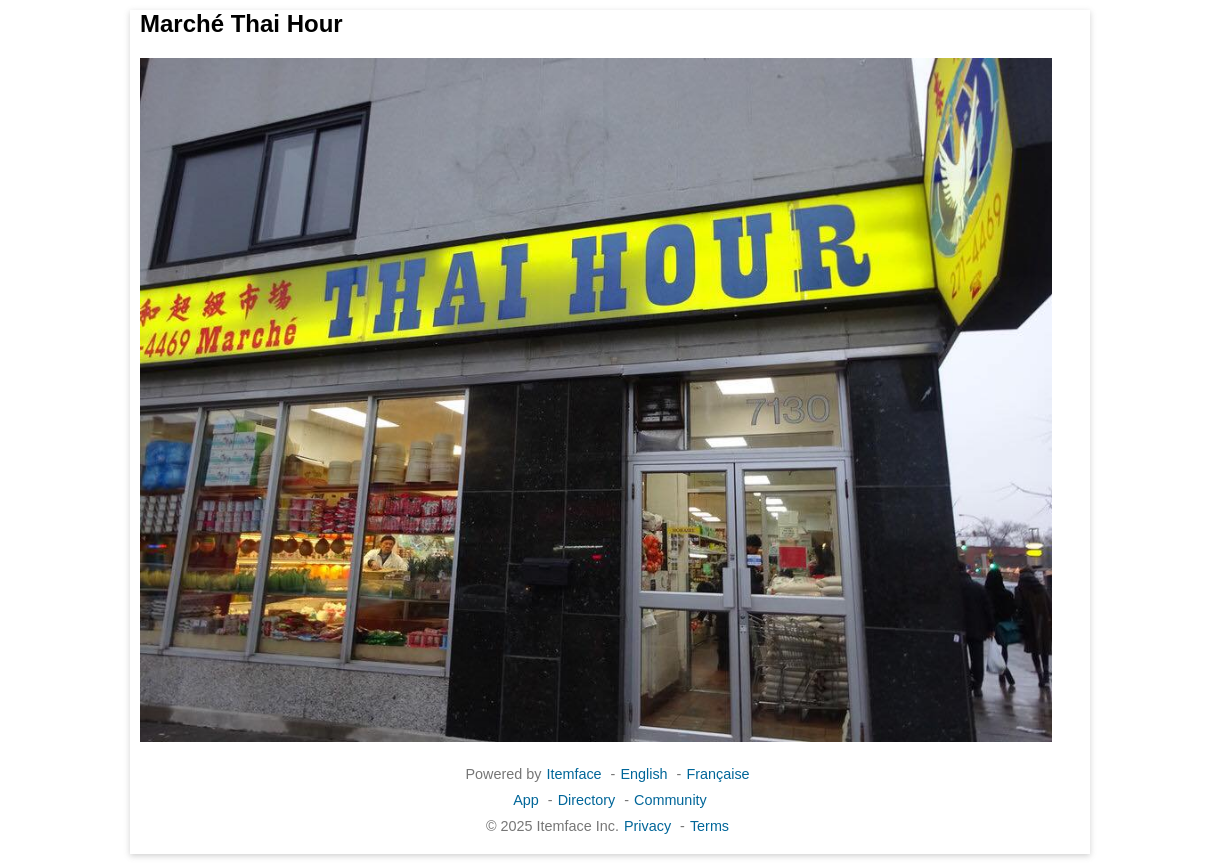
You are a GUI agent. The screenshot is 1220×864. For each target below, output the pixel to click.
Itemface (573, 774)
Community (670, 800)
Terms (709, 826)
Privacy (647, 826)
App (526, 800)
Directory (587, 800)
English (643, 774)
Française (717, 774)
